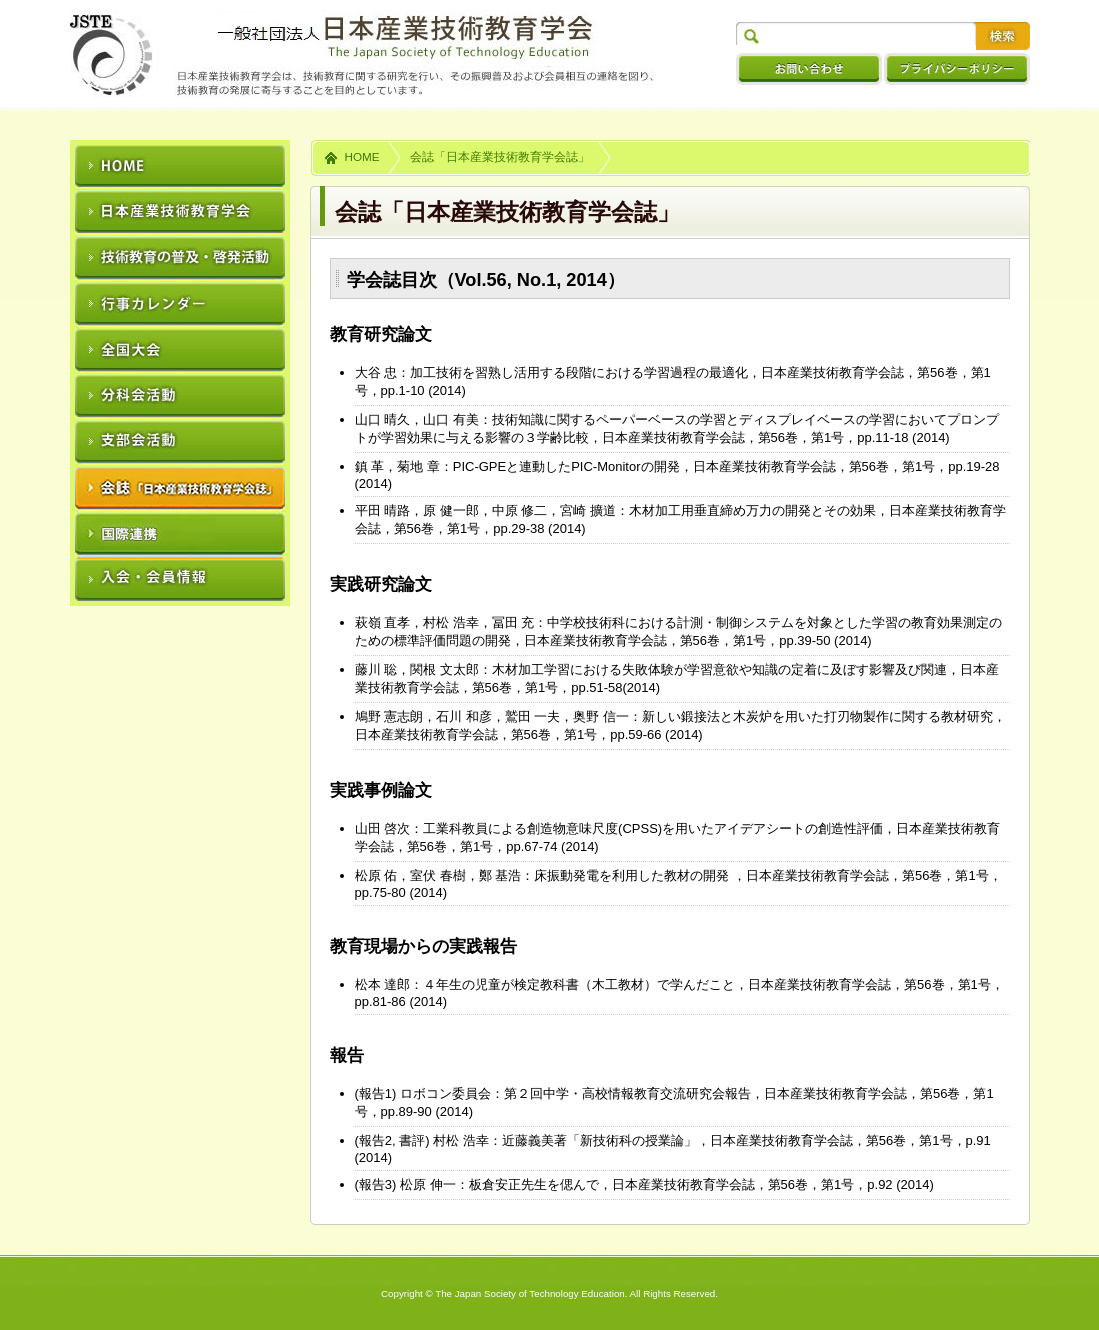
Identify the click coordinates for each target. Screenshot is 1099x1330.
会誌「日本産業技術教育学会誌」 (500, 156)
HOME (362, 156)
